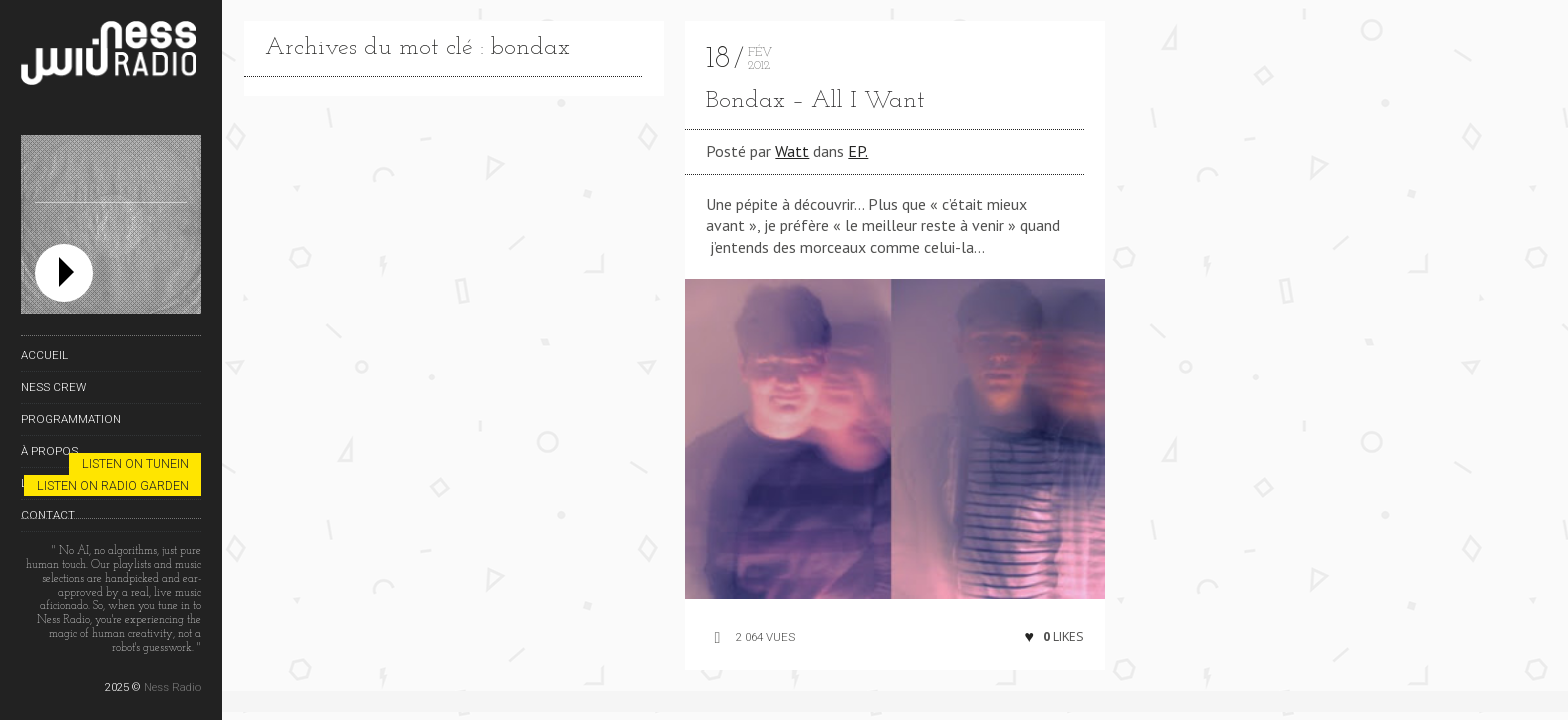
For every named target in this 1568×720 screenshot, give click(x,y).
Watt (792, 151)
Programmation (71, 419)
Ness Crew (53, 387)
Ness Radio (172, 687)
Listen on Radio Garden (113, 485)
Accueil (44, 355)
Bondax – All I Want (815, 101)
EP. (858, 151)
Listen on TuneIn (135, 463)
